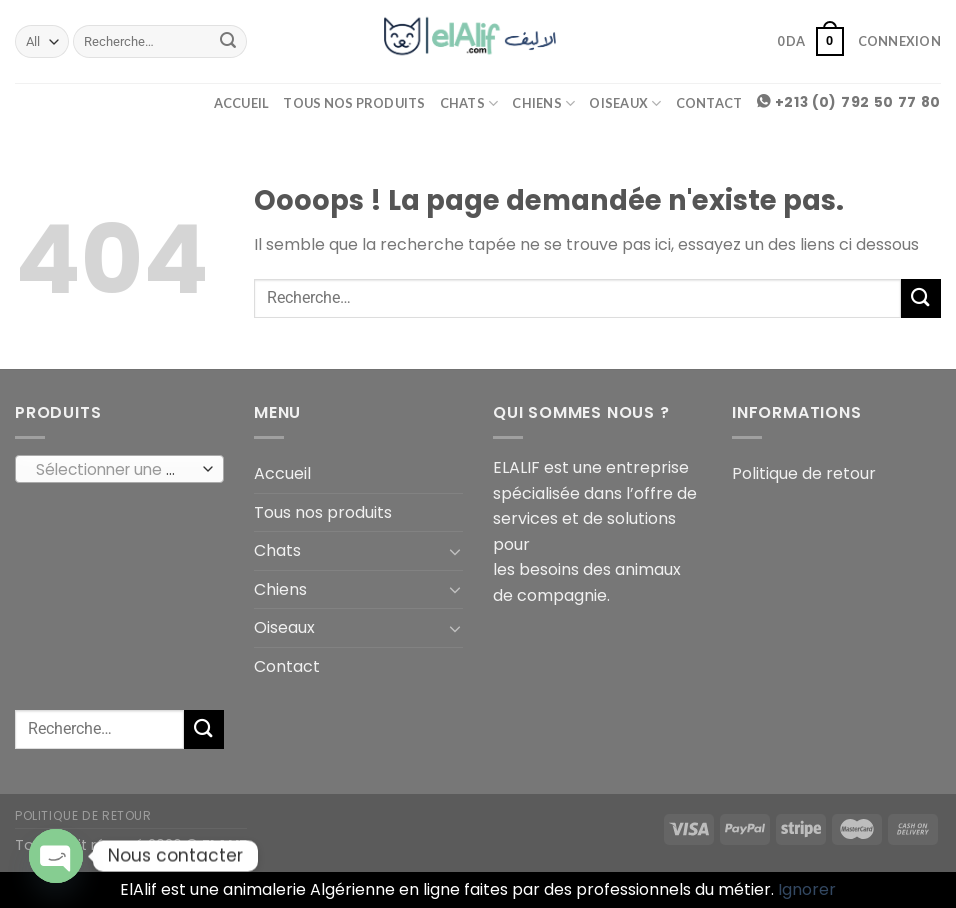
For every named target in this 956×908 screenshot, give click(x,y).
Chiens (543, 103)
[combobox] (119, 469)
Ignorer (807, 889)
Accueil (242, 103)
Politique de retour (804, 473)
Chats (469, 103)
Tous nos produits (354, 103)
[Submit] (229, 42)
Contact (709, 103)
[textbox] (115, 470)
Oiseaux (625, 103)
